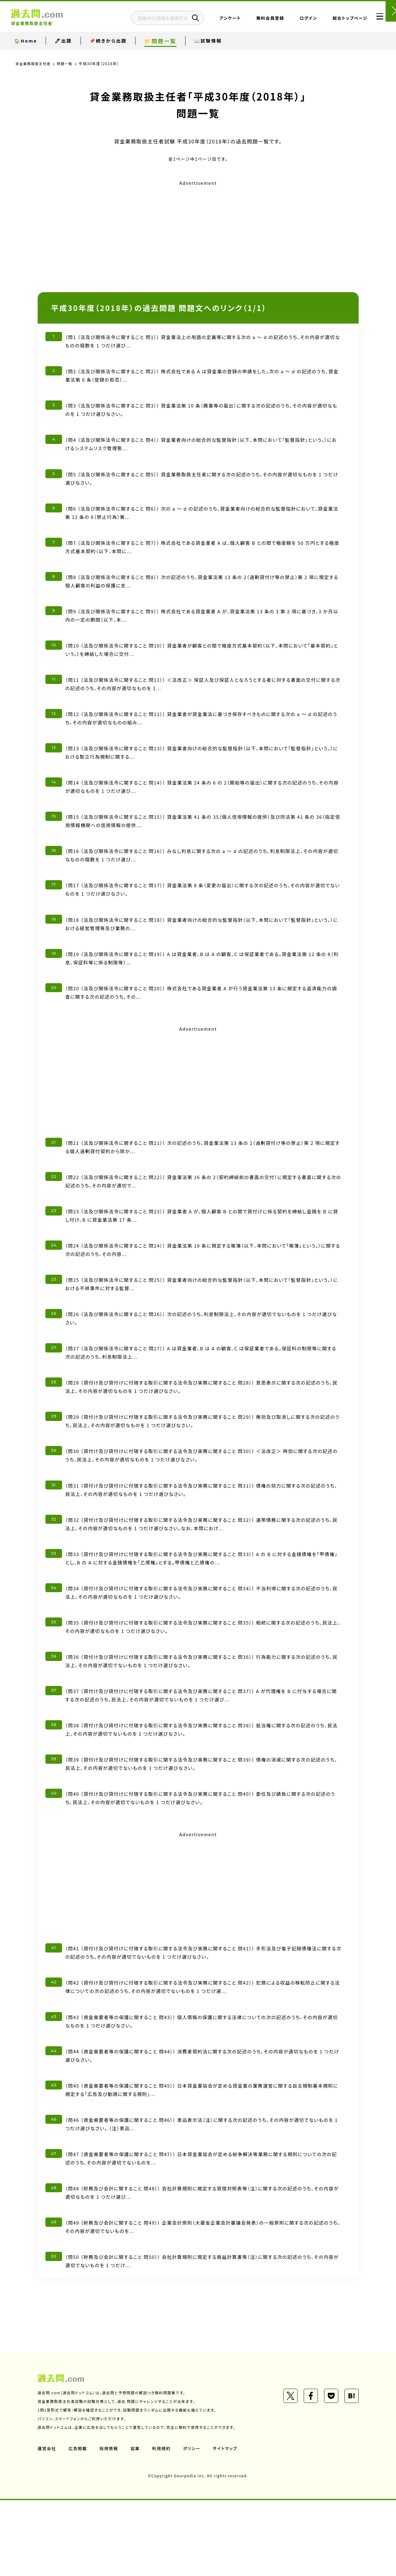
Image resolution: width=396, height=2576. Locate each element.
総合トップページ (334, 20)
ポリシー (194, 2524)
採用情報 (110, 2524)
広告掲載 (78, 2524)
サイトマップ (228, 2524)
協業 (137, 2524)
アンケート (215, 20)
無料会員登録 (255, 20)
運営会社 (47, 2524)
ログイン (293, 20)
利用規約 (163, 2524)
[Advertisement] (198, 231)
